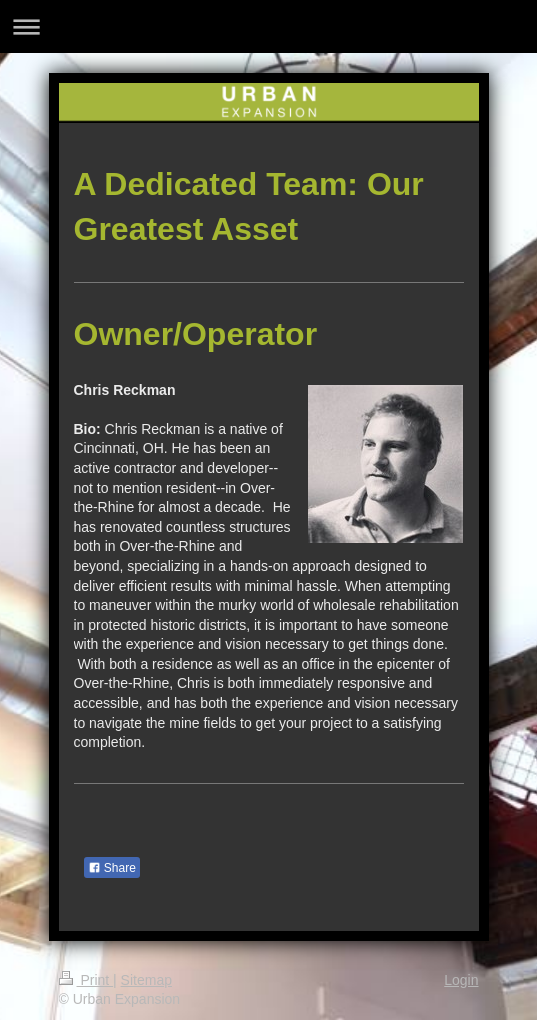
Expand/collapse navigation (268, 26)
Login (461, 980)
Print (86, 980)
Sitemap (146, 980)
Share (112, 868)
